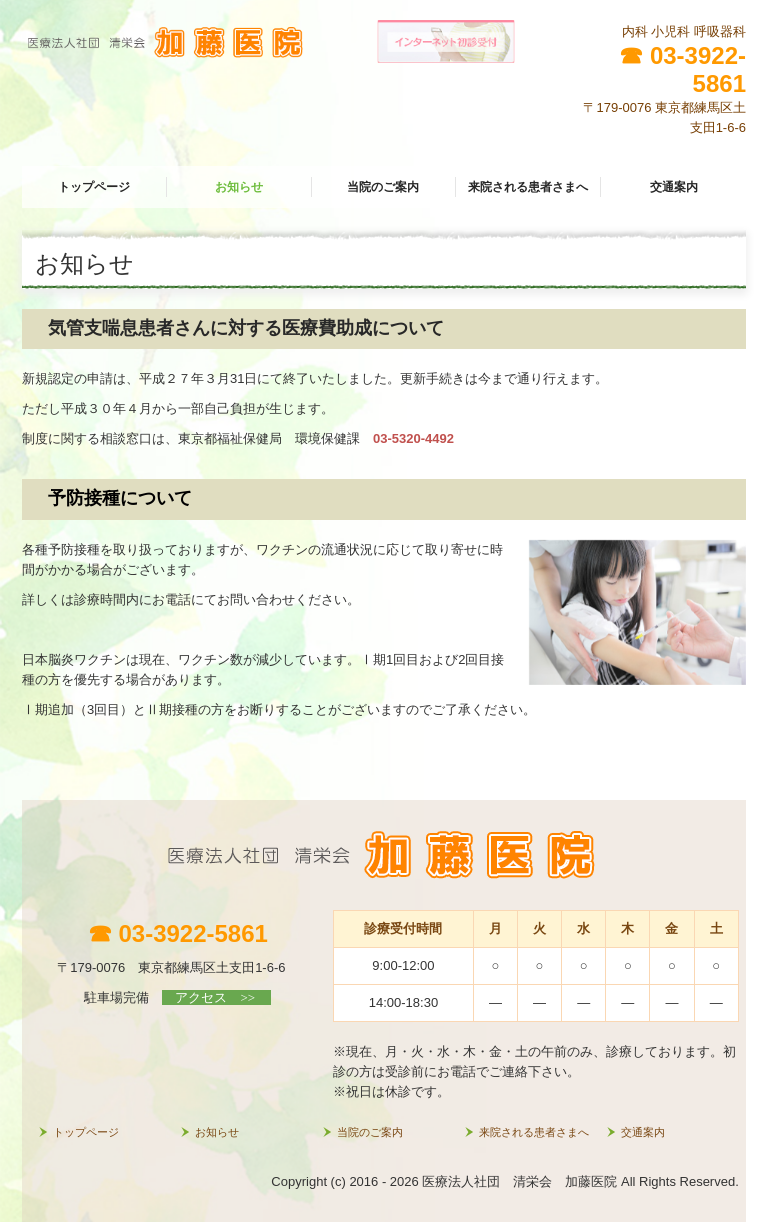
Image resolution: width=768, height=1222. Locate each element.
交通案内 (674, 187)
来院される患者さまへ (528, 187)
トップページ (94, 187)
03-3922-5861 (698, 69)
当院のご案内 (383, 187)
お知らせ (239, 187)
